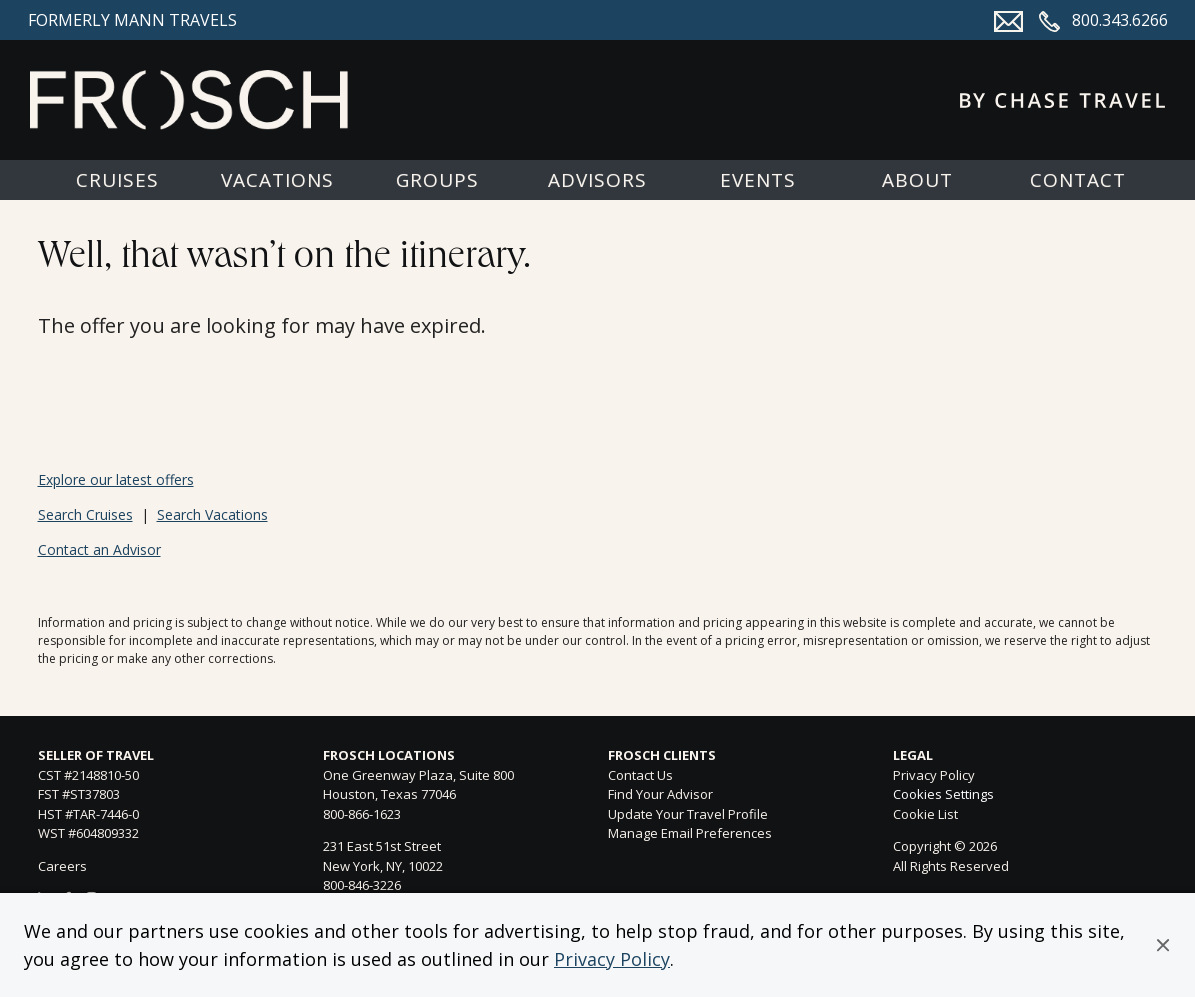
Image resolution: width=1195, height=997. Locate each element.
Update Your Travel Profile (688, 814)
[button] (1163, 945)
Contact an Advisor (99, 549)
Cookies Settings (943, 795)
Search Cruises (85, 514)
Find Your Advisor (660, 794)
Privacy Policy (612, 959)
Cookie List (925, 814)
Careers (62, 866)
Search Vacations (212, 514)
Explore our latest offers (116, 479)
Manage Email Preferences (690, 833)
